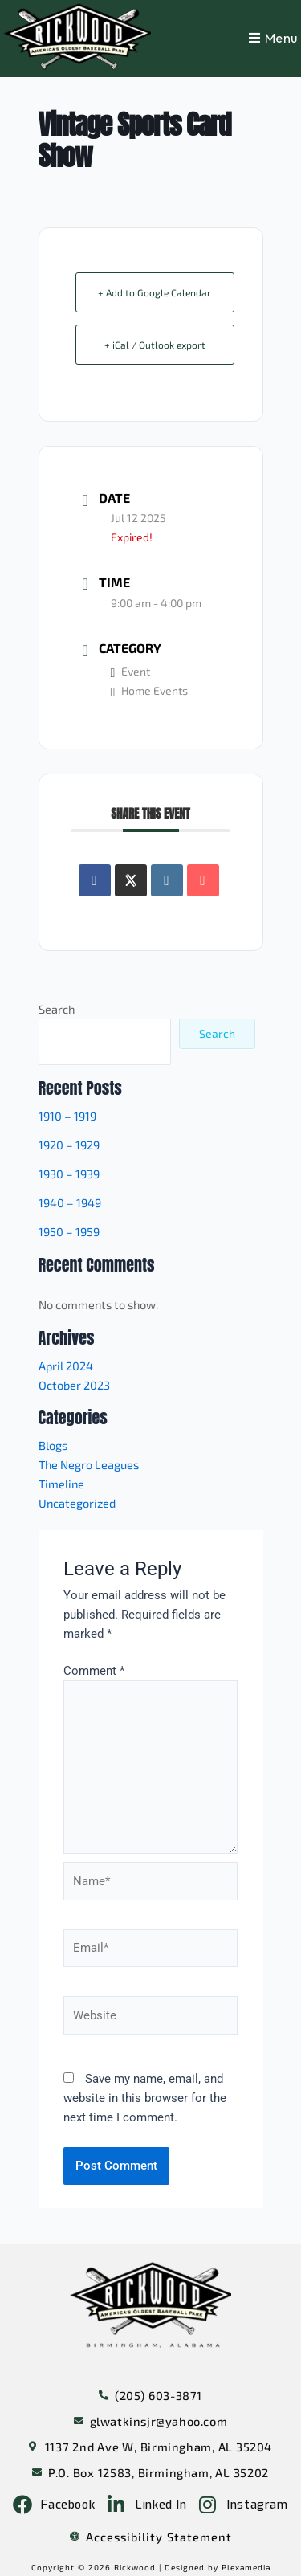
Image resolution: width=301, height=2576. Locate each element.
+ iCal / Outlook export (154, 344)
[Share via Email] (203, 880)
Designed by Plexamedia (217, 2567)
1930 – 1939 (69, 1173)
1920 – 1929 (69, 1144)
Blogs (53, 1445)
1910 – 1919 (67, 1115)
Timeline (61, 1483)
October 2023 (74, 1385)
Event (131, 671)
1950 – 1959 (69, 1231)
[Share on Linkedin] (167, 880)
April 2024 (66, 1365)
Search (57, 1009)
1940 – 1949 (70, 1202)
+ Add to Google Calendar (154, 292)
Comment (93, 1671)
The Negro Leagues (89, 1464)
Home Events (150, 690)
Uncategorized (77, 1503)
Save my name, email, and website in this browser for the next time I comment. (144, 2098)
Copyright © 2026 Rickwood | (98, 2567)
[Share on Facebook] (95, 880)
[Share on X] (131, 880)
